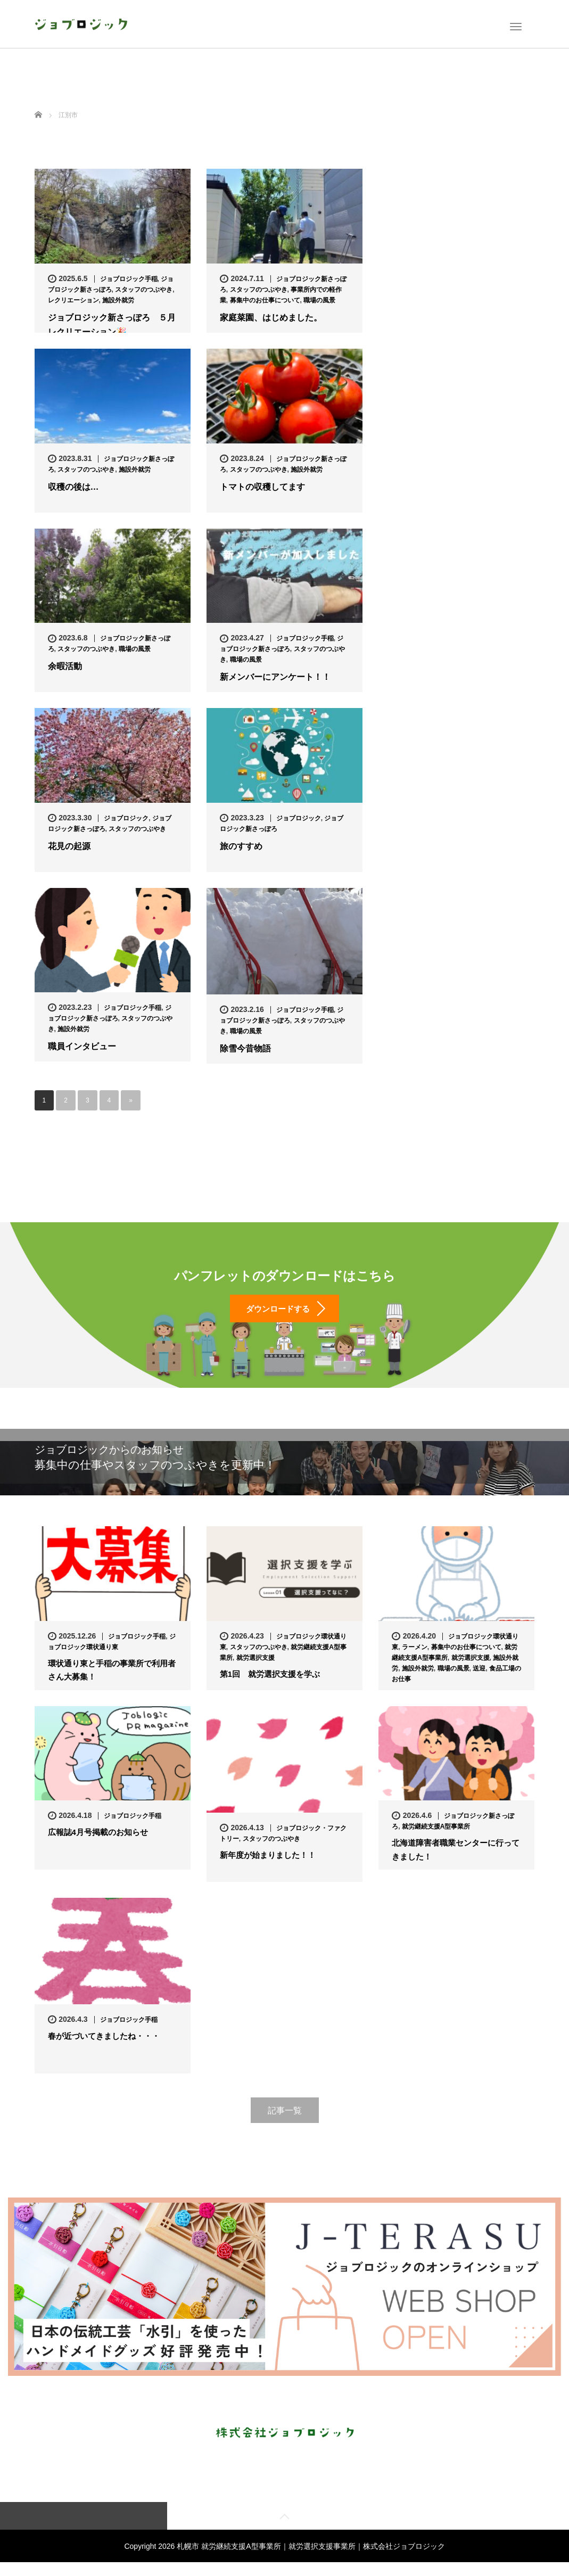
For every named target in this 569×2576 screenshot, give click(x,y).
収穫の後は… (73, 486)
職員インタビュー (82, 1046)
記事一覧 (285, 2122)
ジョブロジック (126, 818)
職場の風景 (319, 300)
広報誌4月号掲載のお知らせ (101, 1845)
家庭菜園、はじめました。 (271, 317)
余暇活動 (65, 666)
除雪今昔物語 (245, 1048)
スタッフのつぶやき (143, 289)
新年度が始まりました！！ (271, 1867)
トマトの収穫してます (262, 486)
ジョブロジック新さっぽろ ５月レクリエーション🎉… (112, 324)
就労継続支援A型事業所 (436, 1838)
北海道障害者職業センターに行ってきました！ (455, 1863)
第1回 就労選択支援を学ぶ (273, 1686)
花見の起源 (69, 846)
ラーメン (414, 1659)
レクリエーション (73, 300)
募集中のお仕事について (265, 300)
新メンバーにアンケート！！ (275, 676)
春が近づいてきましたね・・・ (107, 2048)
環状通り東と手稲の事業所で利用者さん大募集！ (112, 1683)
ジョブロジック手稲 (129, 279)
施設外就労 (118, 300)
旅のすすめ (241, 846)
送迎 (479, 1680)
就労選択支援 (255, 1669)
